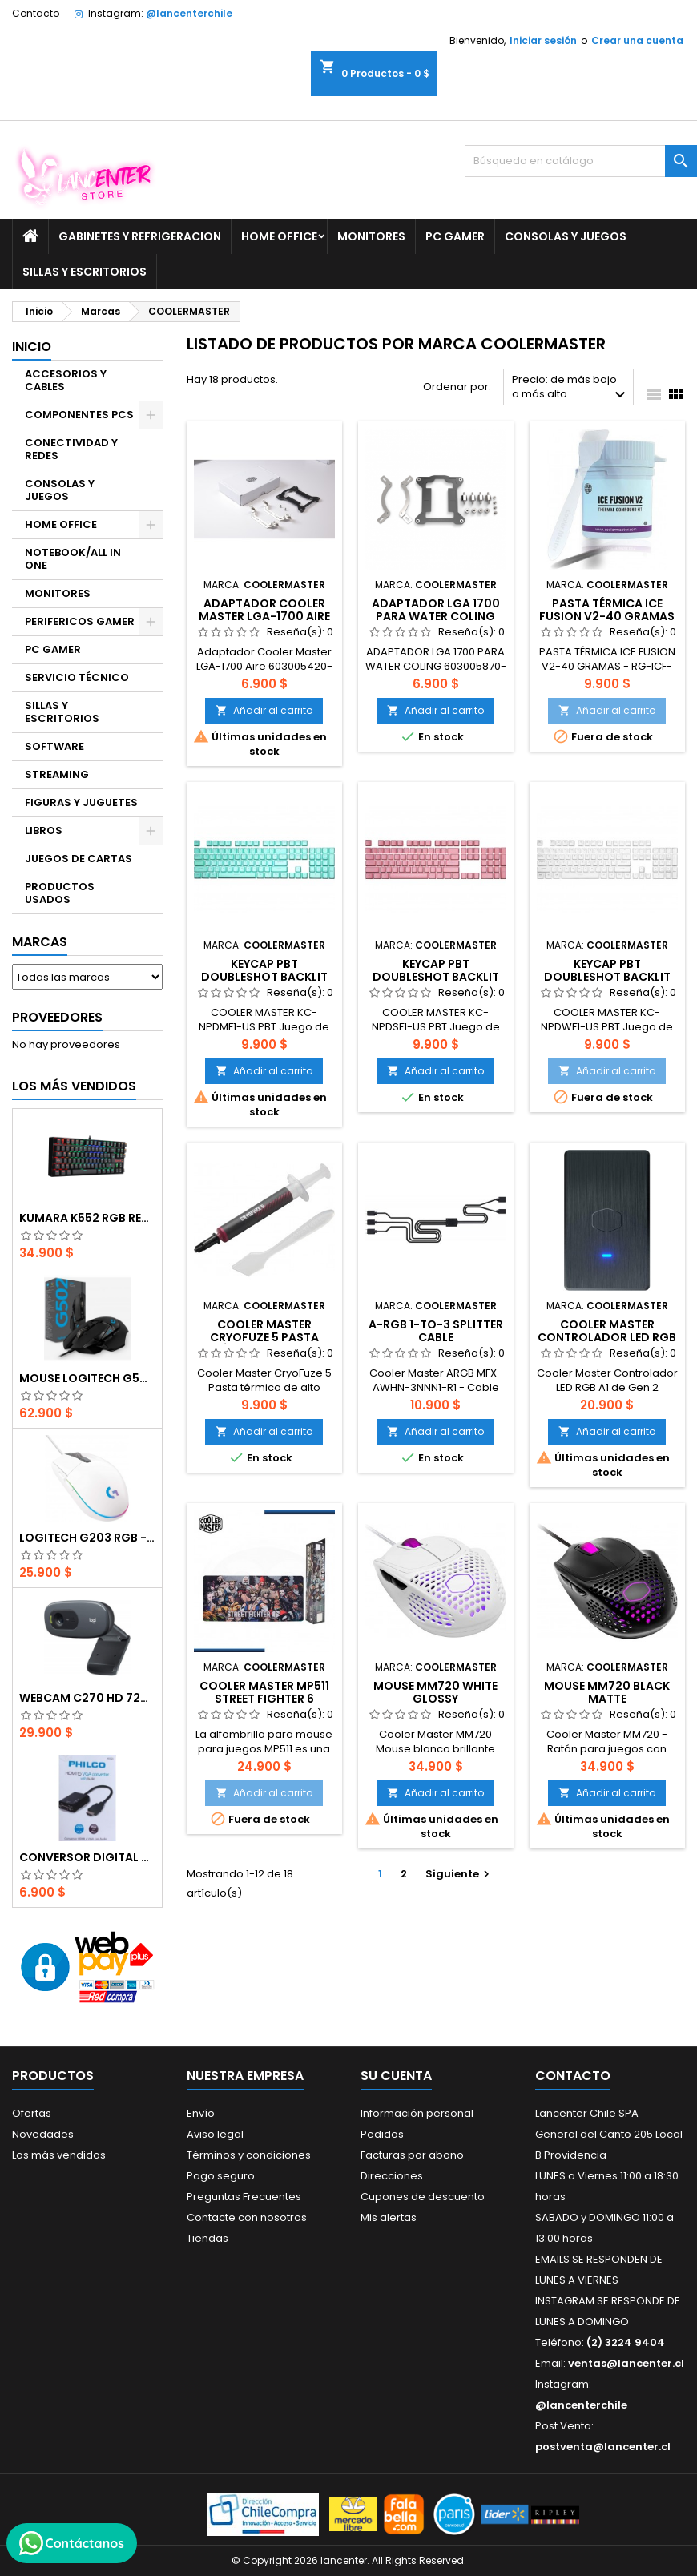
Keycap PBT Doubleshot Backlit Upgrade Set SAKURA (436, 977)
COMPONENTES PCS (79, 414)
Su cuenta (396, 2075)
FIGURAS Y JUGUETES (81, 802)
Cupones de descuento (423, 2196)
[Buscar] (581, 161)
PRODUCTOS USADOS (60, 893)
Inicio (31, 346)
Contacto (35, 13)
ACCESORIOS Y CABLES (66, 380)
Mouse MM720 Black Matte (607, 1692)
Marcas (39, 942)
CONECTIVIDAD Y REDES (71, 449)
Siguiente (459, 1873)
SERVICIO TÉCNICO (77, 677)
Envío (201, 2113)
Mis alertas (389, 2217)
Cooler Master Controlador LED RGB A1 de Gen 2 (607, 1337)
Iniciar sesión (543, 40)
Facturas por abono (412, 2155)
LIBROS (43, 830)
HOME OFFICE (279, 236)
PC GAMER (455, 236)
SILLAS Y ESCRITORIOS (84, 272)
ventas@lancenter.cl (626, 2363)
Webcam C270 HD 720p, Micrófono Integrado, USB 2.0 (87, 1697)
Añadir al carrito (264, 710)
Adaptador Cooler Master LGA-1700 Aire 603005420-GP (264, 616)
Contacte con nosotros (247, 2217)
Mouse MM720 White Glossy (435, 1692)
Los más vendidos (74, 1086)
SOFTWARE (54, 746)
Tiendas (207, 2238)
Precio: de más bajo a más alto (571, 388)
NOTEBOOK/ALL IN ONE (73, 559)
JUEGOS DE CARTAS (78, 858)
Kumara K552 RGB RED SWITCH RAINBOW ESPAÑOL (87, 1217)
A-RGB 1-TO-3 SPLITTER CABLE (436, 1330)
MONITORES (371, 236)
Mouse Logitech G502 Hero (87, 1378)
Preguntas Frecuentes (244, 2196)
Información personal (417, 2113)
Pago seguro (221, 2175)
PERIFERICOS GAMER (80, 621)
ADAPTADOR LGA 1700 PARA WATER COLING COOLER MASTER (436, 616)
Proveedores (57, 1017)
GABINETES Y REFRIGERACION (139, 236)
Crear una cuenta (637, 40)
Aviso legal (215, 2134)
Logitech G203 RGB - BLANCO (87, 1537)
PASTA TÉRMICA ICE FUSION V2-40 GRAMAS (607, 609)
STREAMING (57, 774)
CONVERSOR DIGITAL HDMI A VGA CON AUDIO (87, 1857)
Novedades (43, 2134)
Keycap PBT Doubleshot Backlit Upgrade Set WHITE (607, 977)
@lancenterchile (189, 13)
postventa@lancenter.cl (603, 2446)
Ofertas (31, 2113)
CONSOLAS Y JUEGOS (565, 236)
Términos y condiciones (249, 2155)
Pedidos (382, 2134)
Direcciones (392, 2175)
